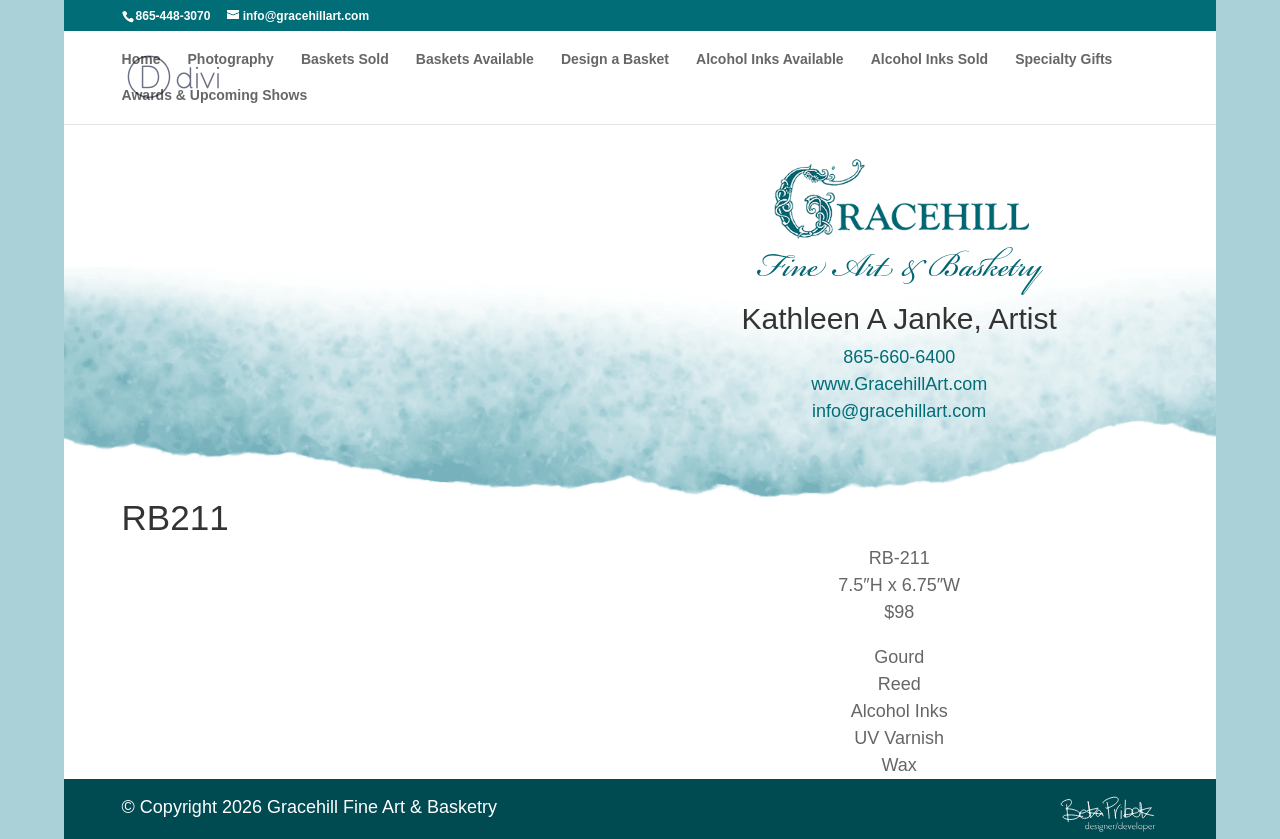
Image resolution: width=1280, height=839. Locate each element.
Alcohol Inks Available (770, 59)
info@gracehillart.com (899, 411)
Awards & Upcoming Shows (215, 95)
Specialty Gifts (1063, 59)
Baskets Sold (345, 59)
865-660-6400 (899, 357)
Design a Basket (615, 59)
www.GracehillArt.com (899, 384)
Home (141, 59)
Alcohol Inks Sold (929, 59)
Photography (231, 59)
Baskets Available (475, 59)
